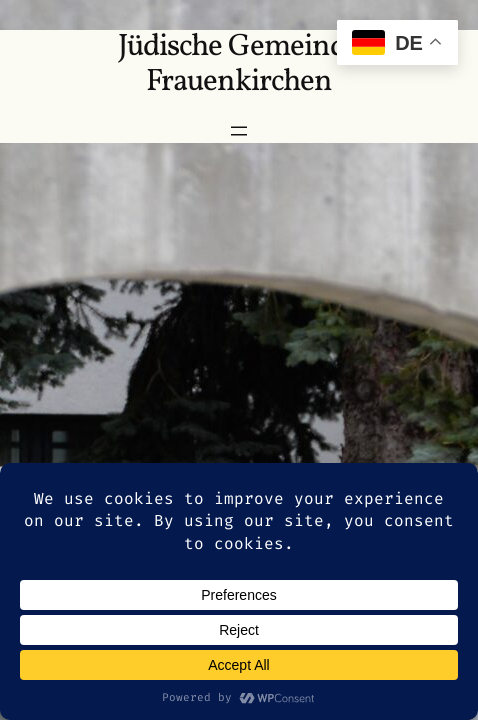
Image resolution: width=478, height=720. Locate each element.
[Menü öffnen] (239, 131)
